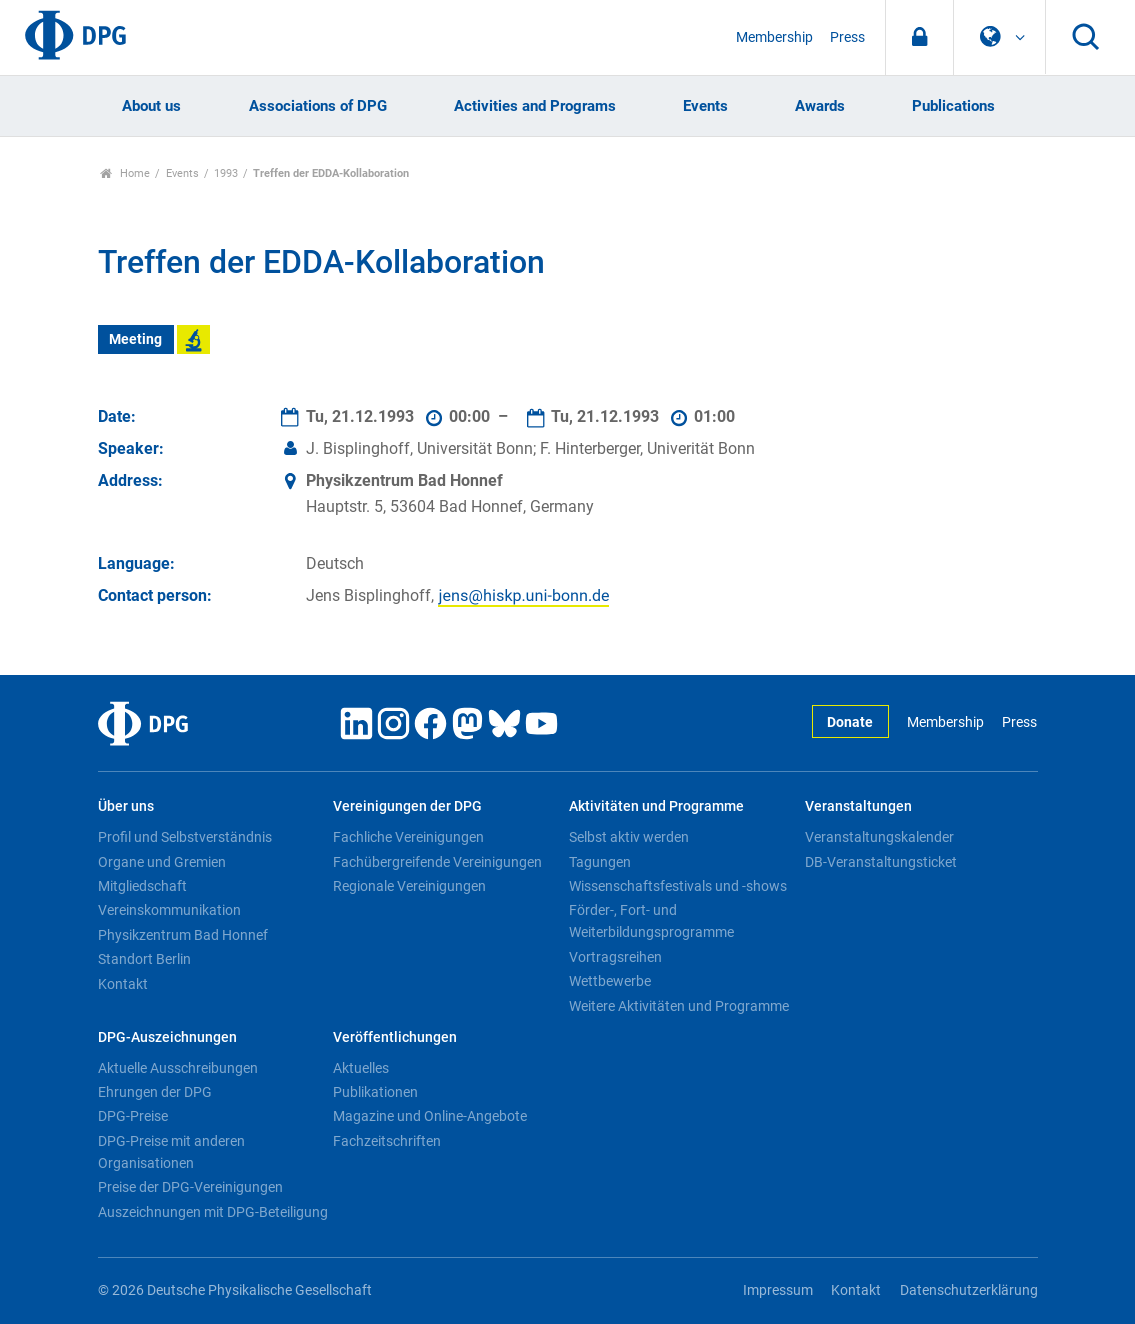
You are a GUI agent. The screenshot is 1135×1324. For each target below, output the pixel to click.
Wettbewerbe (610, 981)
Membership (774, 37)
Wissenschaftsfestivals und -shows (678, 886)
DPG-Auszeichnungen (167, 1037)
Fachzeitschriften (387, 1141)
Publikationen (375, 1092)
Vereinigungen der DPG (407, 806)
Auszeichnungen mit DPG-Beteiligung (213, 1212)
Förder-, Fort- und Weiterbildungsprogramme (651, 921)
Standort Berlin (144, 959)
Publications (953, 106)
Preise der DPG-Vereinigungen (190, 1187)
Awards (820, 106)
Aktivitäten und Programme (656, 806)
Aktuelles (361, 1068)
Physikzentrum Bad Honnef (183, 935)
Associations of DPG (318, 106)
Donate (850, 722)
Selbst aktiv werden (629, 837)
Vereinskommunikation (169, 910)
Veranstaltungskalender (879, 837)
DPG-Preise (133, 1116)
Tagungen (600, 862)
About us (151, 106)
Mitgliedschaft (142, 886)
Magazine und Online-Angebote (430, 1116)
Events (705, 106)
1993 (226, 173)
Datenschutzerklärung (969, 1290)
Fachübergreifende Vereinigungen (437, 862)
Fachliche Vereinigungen (408, 837)
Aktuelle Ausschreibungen (178, 1068)
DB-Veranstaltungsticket (881, 862)
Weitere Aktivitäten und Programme (679, 1006)
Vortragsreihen (615, 957)
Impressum (778, 1290)
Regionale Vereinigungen (409, 886)
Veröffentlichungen (395, 1037)
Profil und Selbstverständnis (185, 837)
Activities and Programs (535, 106)
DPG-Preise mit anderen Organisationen (171, 1152)
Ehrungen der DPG (155, 1092)
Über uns (126, 806)
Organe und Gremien (162, 862)
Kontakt (123, 984)
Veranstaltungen (858, 806)
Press (847, 37)
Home (125, 173)
